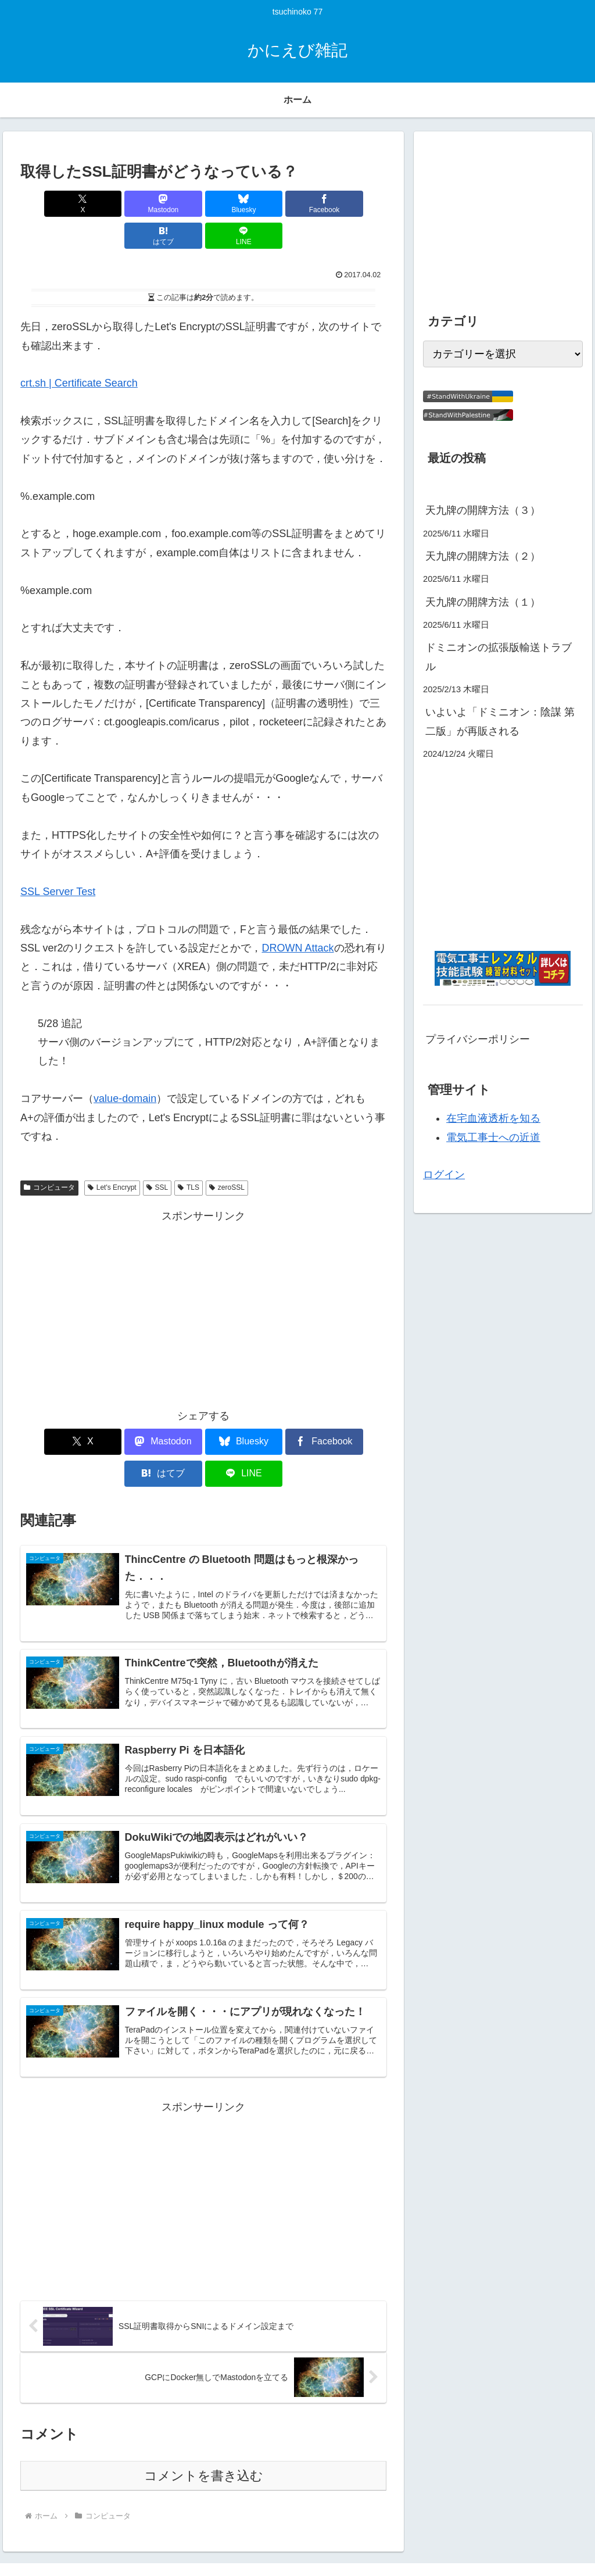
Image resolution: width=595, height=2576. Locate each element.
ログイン (444, 1174)
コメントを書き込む (203, 2421)
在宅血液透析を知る (493, 1118)
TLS (188, 1155)
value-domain (125, 1066)
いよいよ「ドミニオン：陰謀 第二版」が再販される (500, 721)
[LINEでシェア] (357, 204)
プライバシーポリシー (477, 1039)
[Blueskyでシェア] (173, 204)
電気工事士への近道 (493, 1137)
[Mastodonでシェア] (111, 204)
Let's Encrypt (112, 1155)
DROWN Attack (297, 916)
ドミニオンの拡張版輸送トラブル (498, 657)
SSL (157, 1155)
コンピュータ (49, 1155)
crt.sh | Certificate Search (79, 351)
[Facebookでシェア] (234, 204)
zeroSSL (227, 1155)
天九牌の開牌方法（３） (482, 510)
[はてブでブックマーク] (296, 204)
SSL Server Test (57, 859)
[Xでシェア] (49, 204)
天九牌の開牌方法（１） (482, 602)
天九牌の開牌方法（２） (482, 556)
